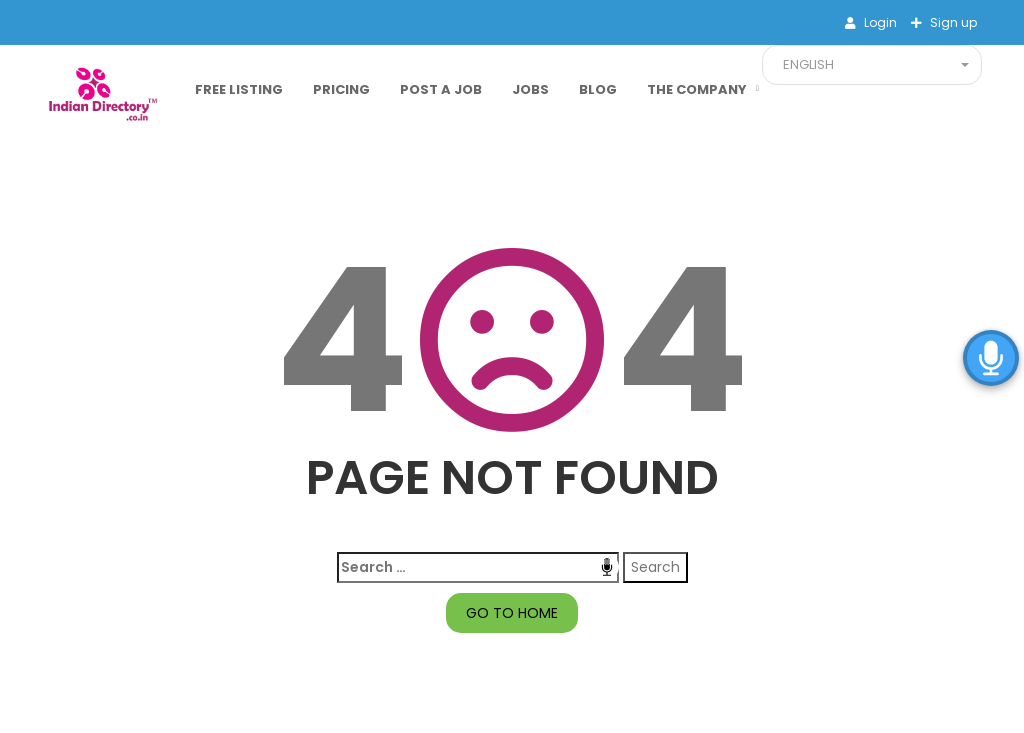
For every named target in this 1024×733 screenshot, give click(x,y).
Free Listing (239, 89)
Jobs (530, 89)
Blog (598, 89)
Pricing (341, 89)
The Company (697, 89)
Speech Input (607, 567)
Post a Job (441, 89)
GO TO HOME (512, 613)
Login (879, 22)
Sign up (952, 22)
